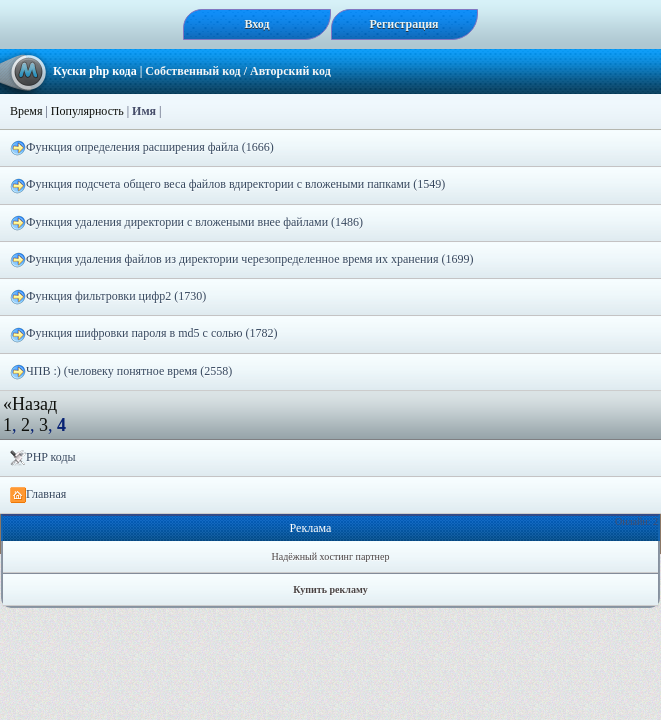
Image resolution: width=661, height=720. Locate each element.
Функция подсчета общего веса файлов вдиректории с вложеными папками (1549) (227, 185)
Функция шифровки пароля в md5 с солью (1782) (143, 334)
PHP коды (43, 458)
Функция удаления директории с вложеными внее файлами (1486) (186, 223)
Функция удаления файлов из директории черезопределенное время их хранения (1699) (241, 260)
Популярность (87, 111)
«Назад (30, 404)
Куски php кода (95, 71)
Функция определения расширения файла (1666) (142, 148)
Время (26, 111)
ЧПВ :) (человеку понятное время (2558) (121, 372)
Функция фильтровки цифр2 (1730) (108, 297)
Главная (38, 495)
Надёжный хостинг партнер (331, 556)
